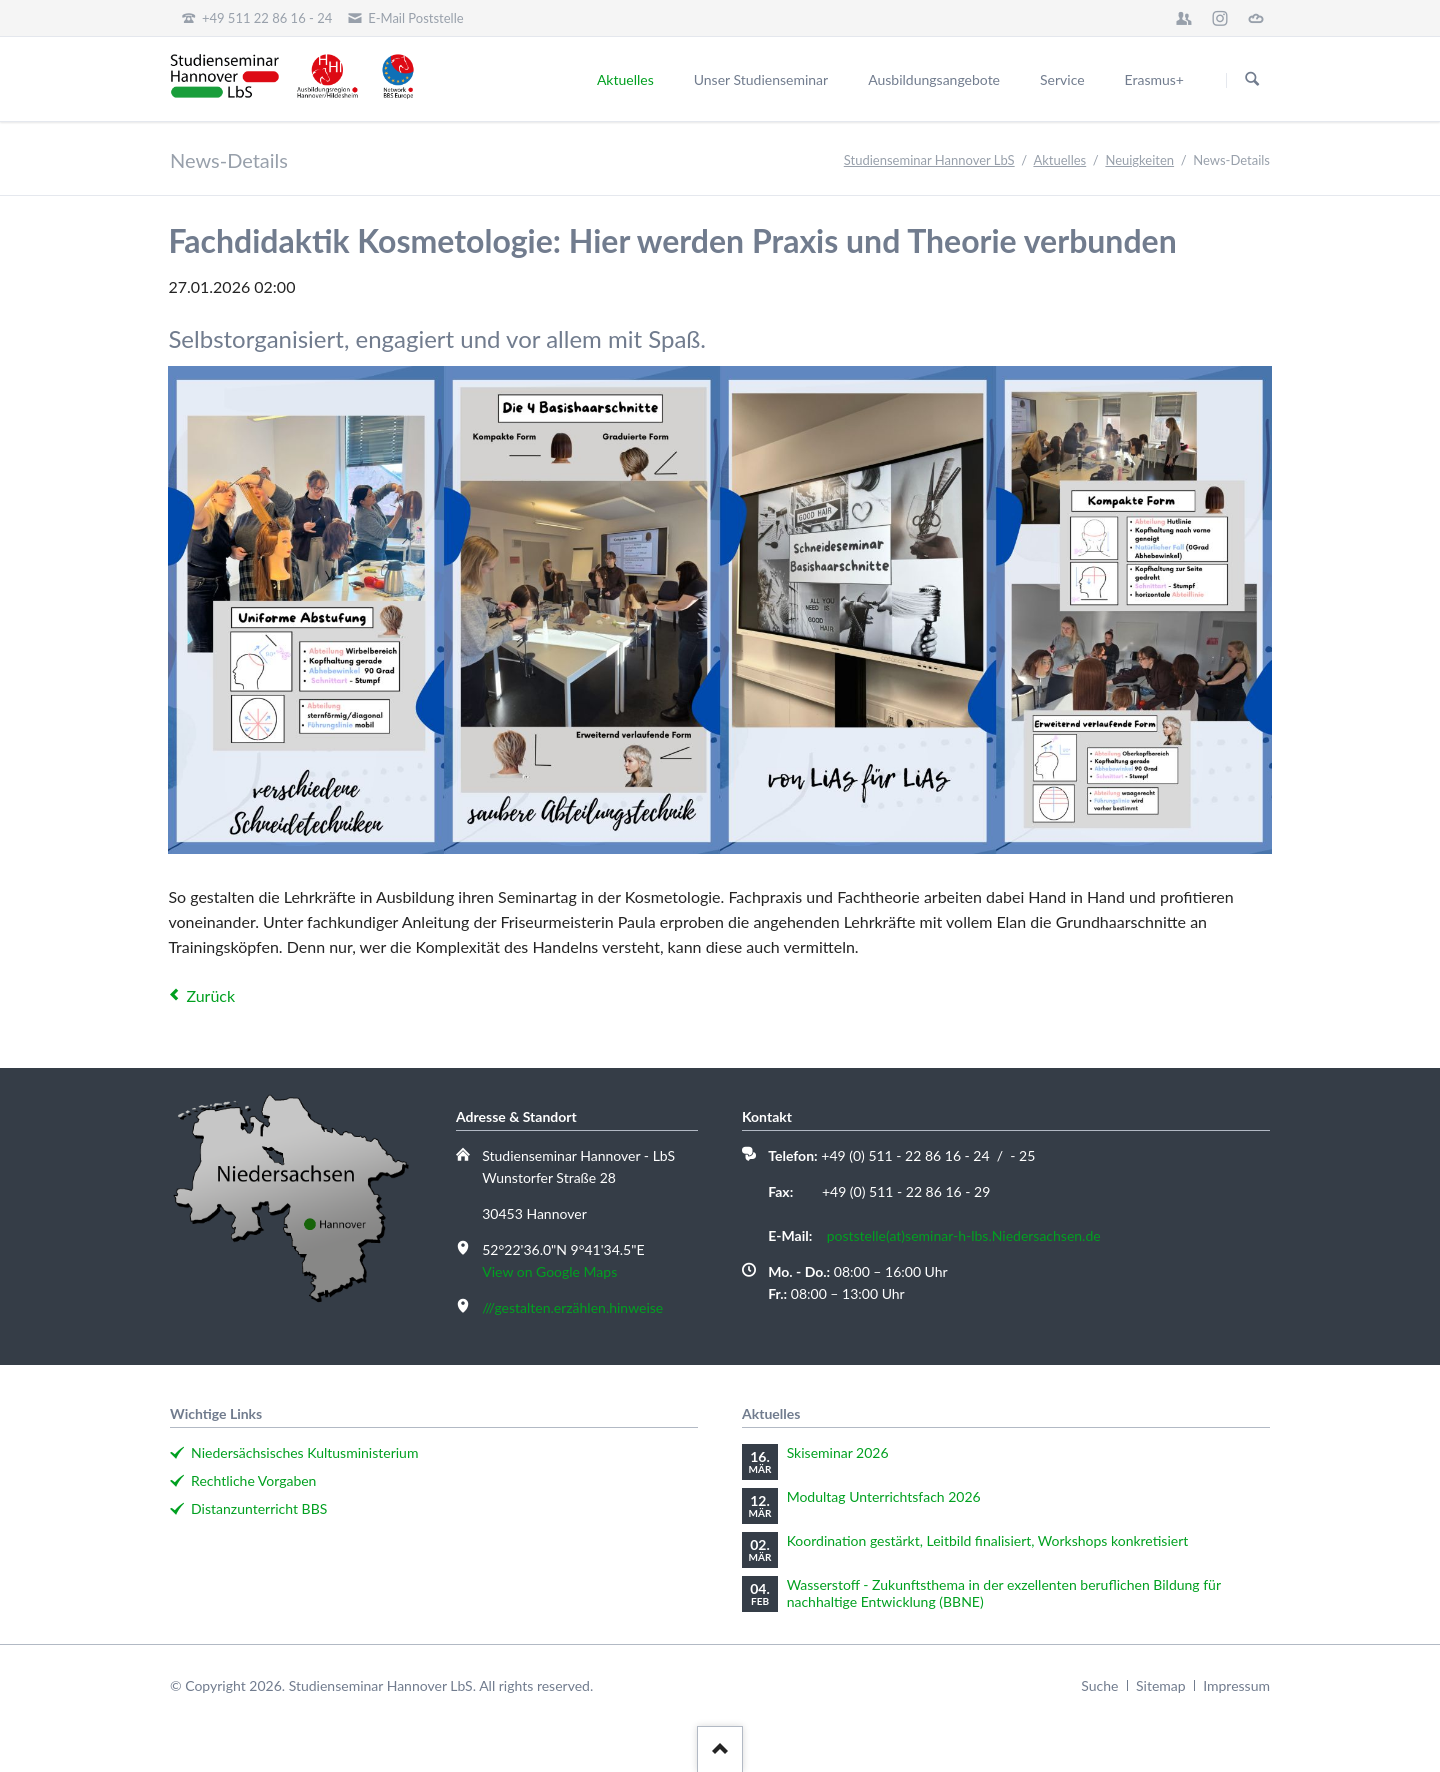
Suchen (1252, 80)
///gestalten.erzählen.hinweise (572, 1307)
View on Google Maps (549, 1271)
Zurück (210, 995)
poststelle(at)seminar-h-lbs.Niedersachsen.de (964, 1235)
